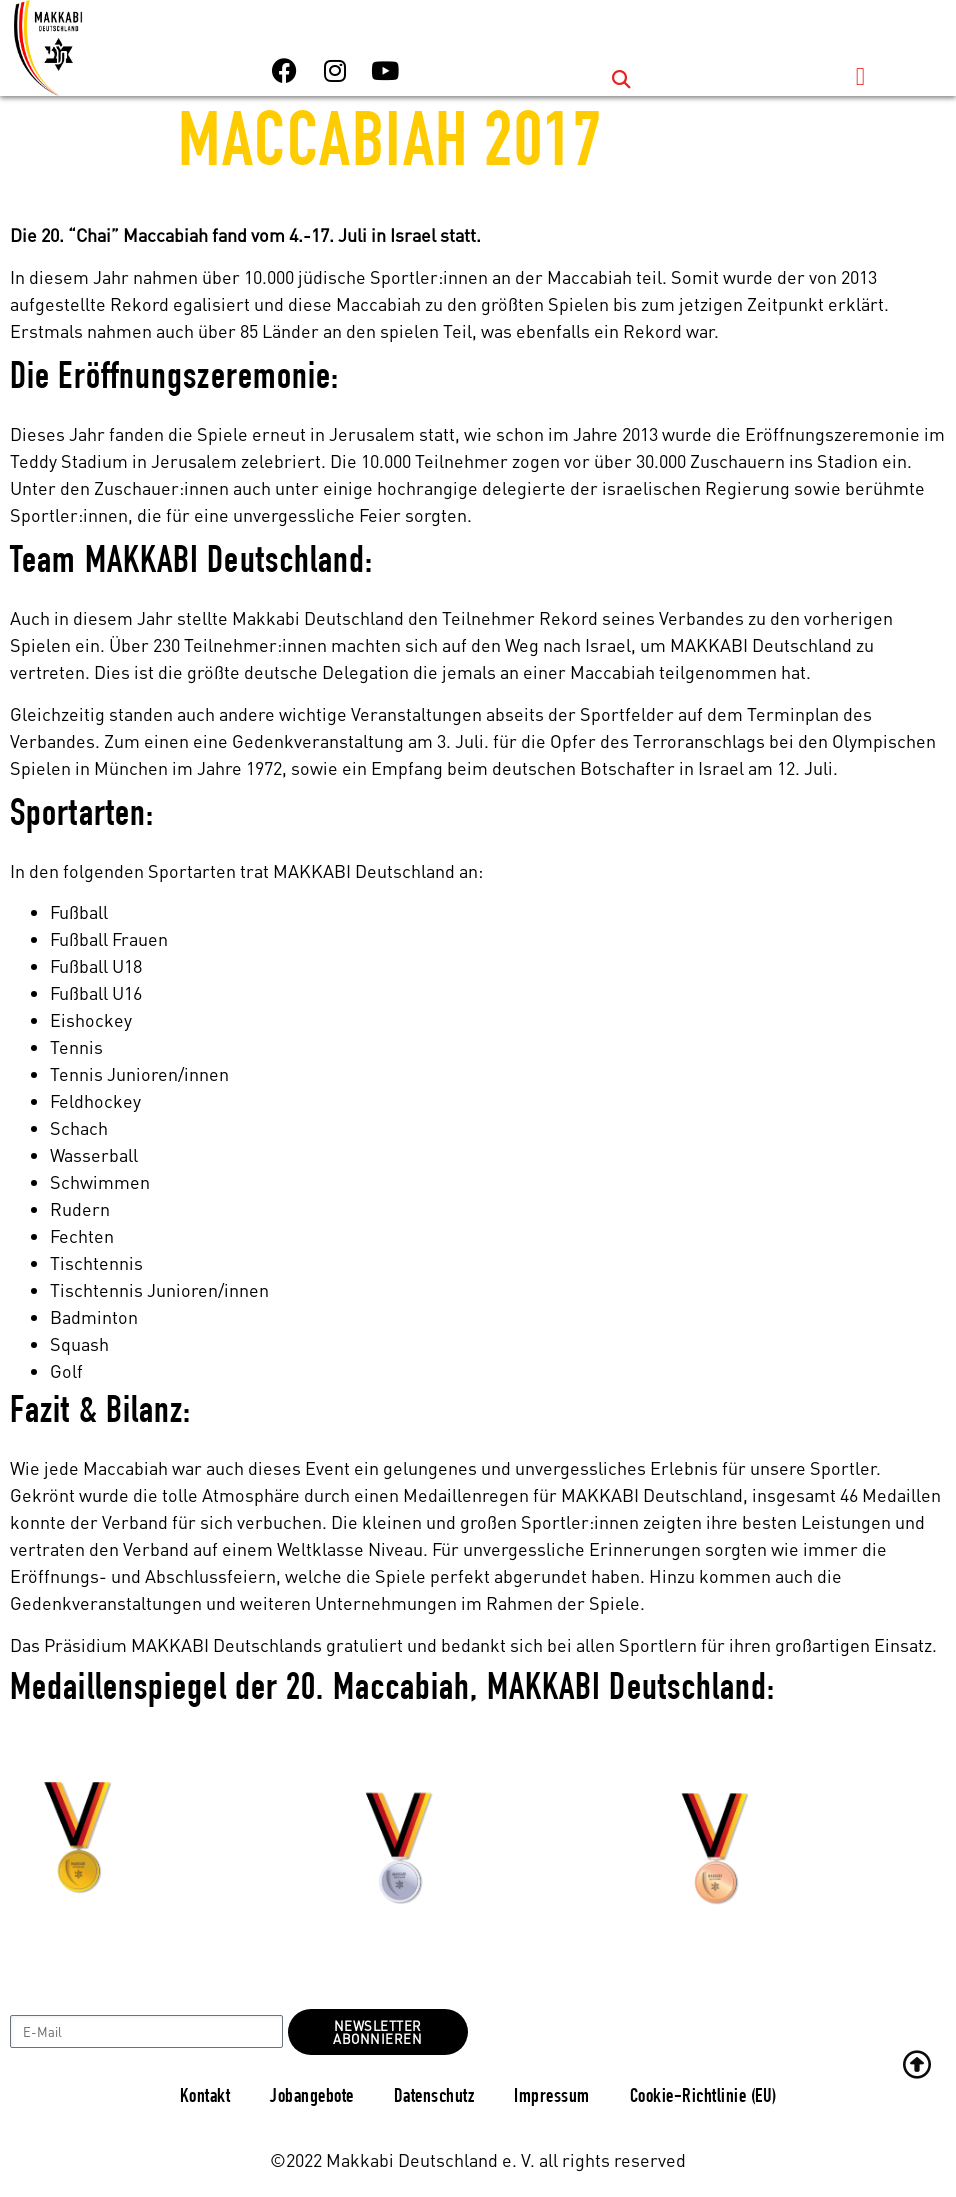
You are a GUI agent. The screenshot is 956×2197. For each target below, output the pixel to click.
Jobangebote (312, 2098)
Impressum (552, 2098)
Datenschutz (434, 2098)
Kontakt (205, 2098)
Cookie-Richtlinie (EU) (703, 2098)
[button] (621, 79)
